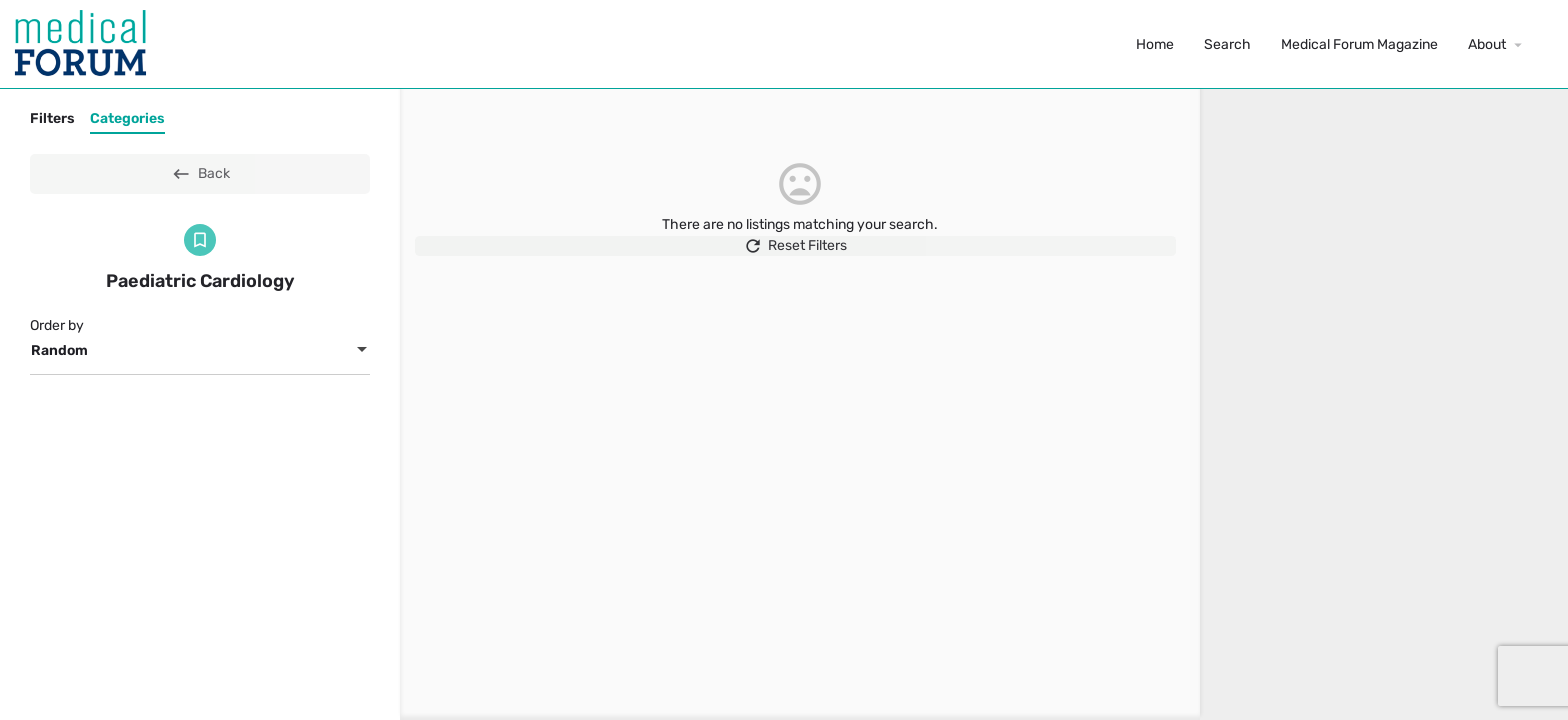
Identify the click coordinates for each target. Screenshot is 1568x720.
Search (1227, 44)
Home (1155, 44)
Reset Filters (800, 255)
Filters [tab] (52, 118)
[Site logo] (83, 43)
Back (200, 174)
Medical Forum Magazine (1359, 44)
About (1487, 44)
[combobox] (200, 351)
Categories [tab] (127, 118)
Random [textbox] (59, 350)
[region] (1384, 404)
